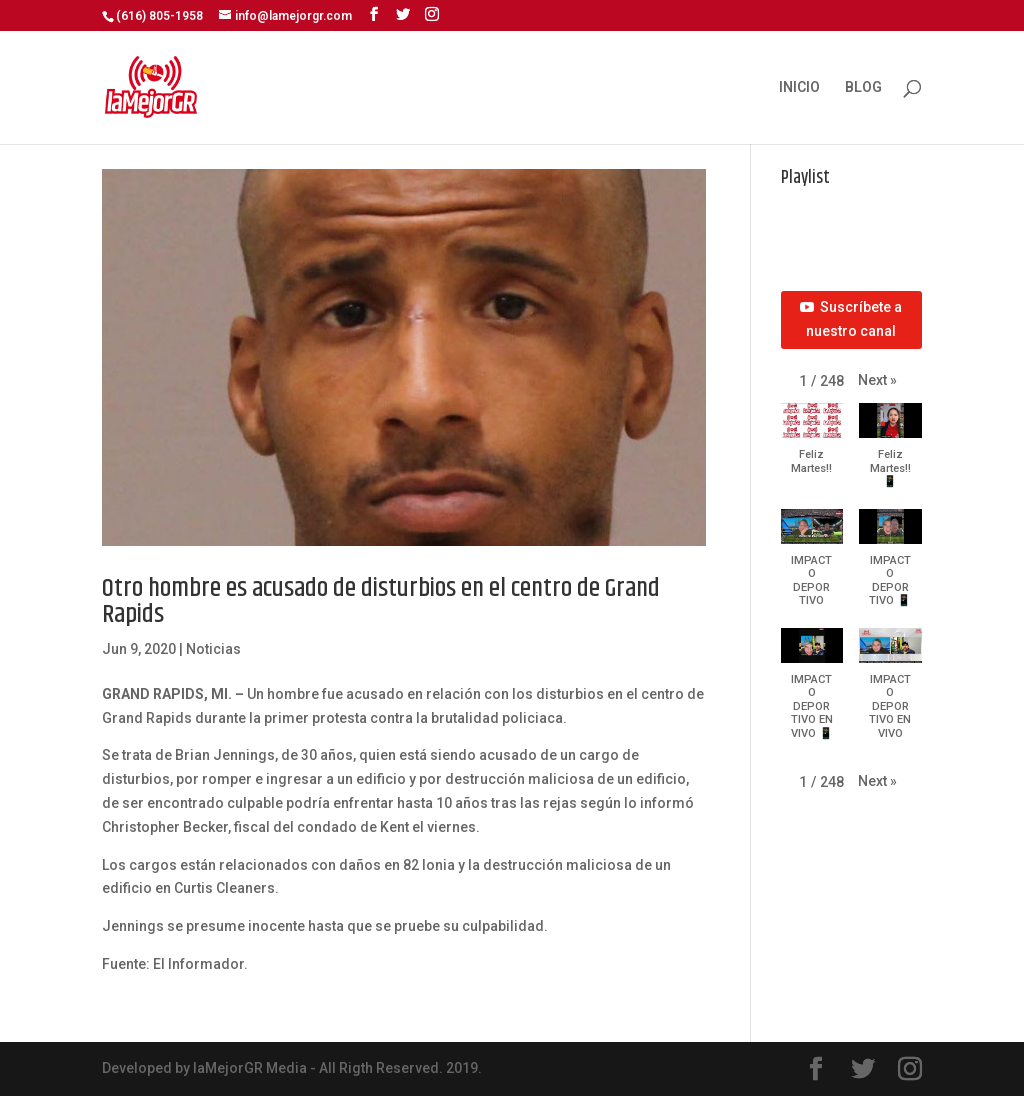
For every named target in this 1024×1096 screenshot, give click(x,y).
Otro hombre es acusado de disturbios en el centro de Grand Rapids (381, 601)
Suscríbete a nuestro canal (851, 319)
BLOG (863, 87)
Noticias (213, 649)
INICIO (799, 87)
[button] (877, 381)
